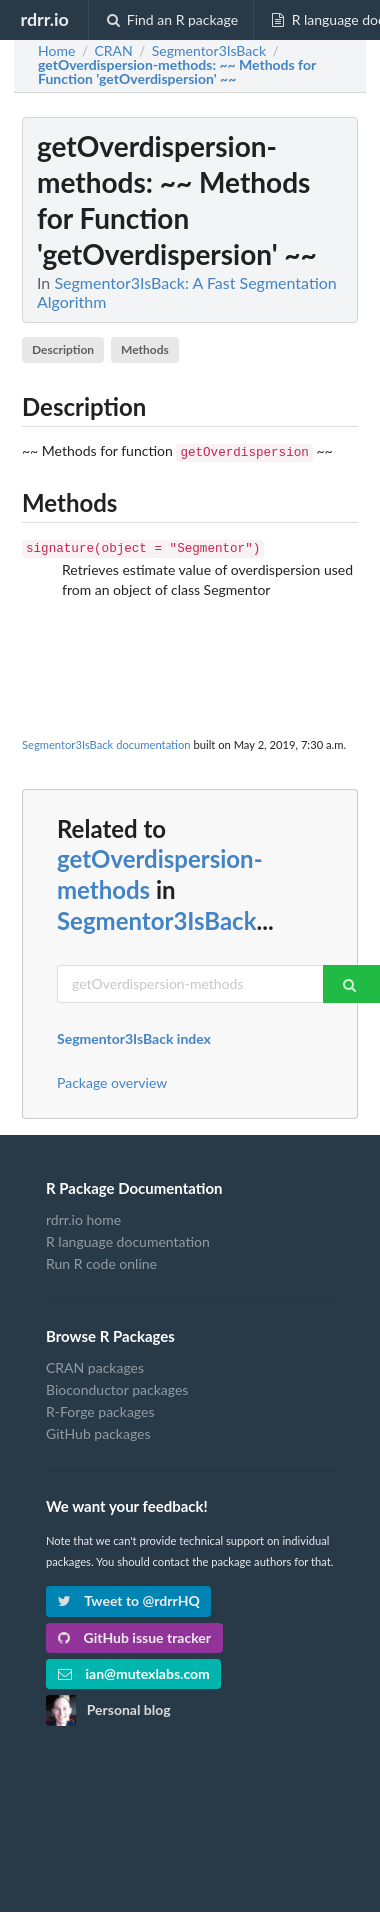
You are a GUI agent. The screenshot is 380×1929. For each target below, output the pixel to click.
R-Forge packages (100, 1407)
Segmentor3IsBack (157, 916)
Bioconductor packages (117, 1385)
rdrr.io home (83, 1216)
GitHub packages (98, 1429)
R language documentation (128, 1237)
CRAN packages (95, 1364)
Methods (145, 349)
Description (63, 349)
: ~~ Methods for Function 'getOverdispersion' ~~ (177, 72)
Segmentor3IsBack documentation (106, 740)
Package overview (112, 1079)
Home (56, 51)
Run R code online (101, 1259)
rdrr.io (44, 19)
